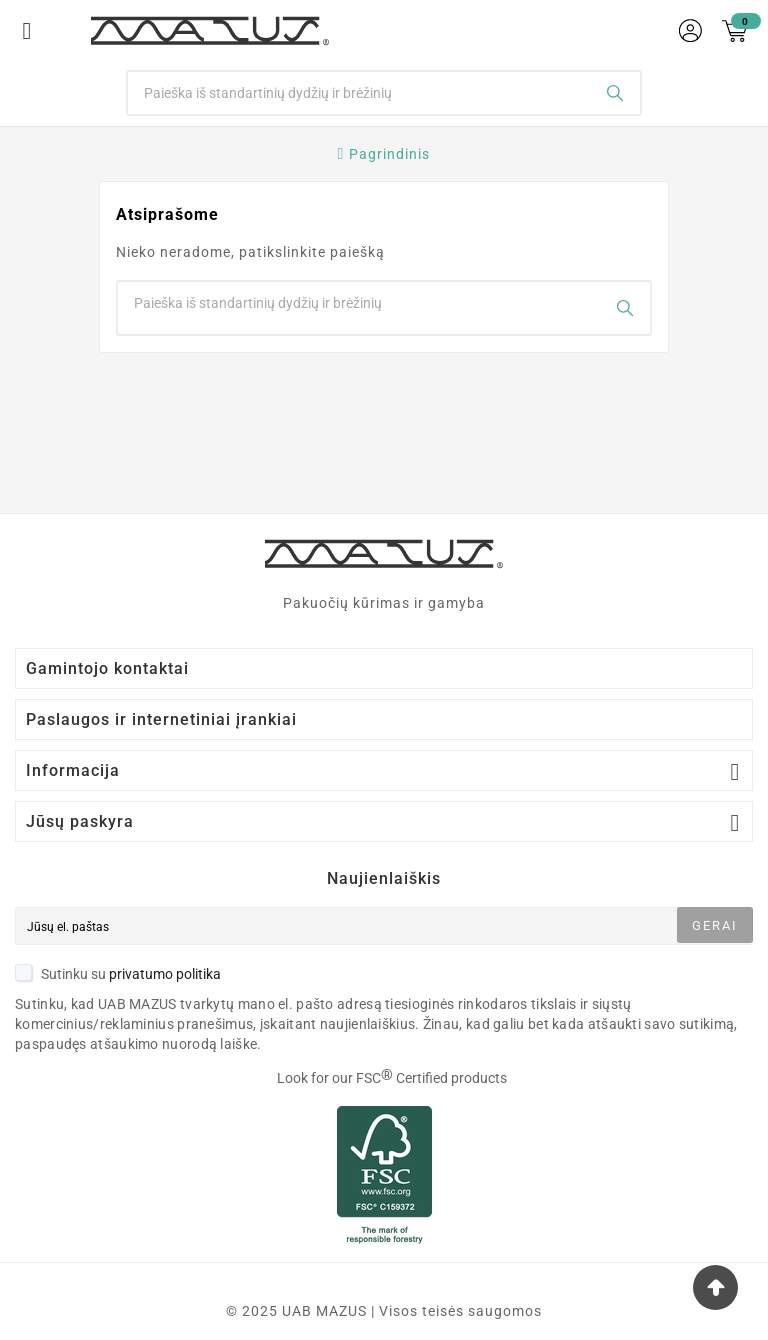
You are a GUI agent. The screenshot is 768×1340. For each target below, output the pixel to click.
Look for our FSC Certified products (392, 1078)
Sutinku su (118, 974)
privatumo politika (165, 974)
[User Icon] (690, 30)
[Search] (359, 93)
